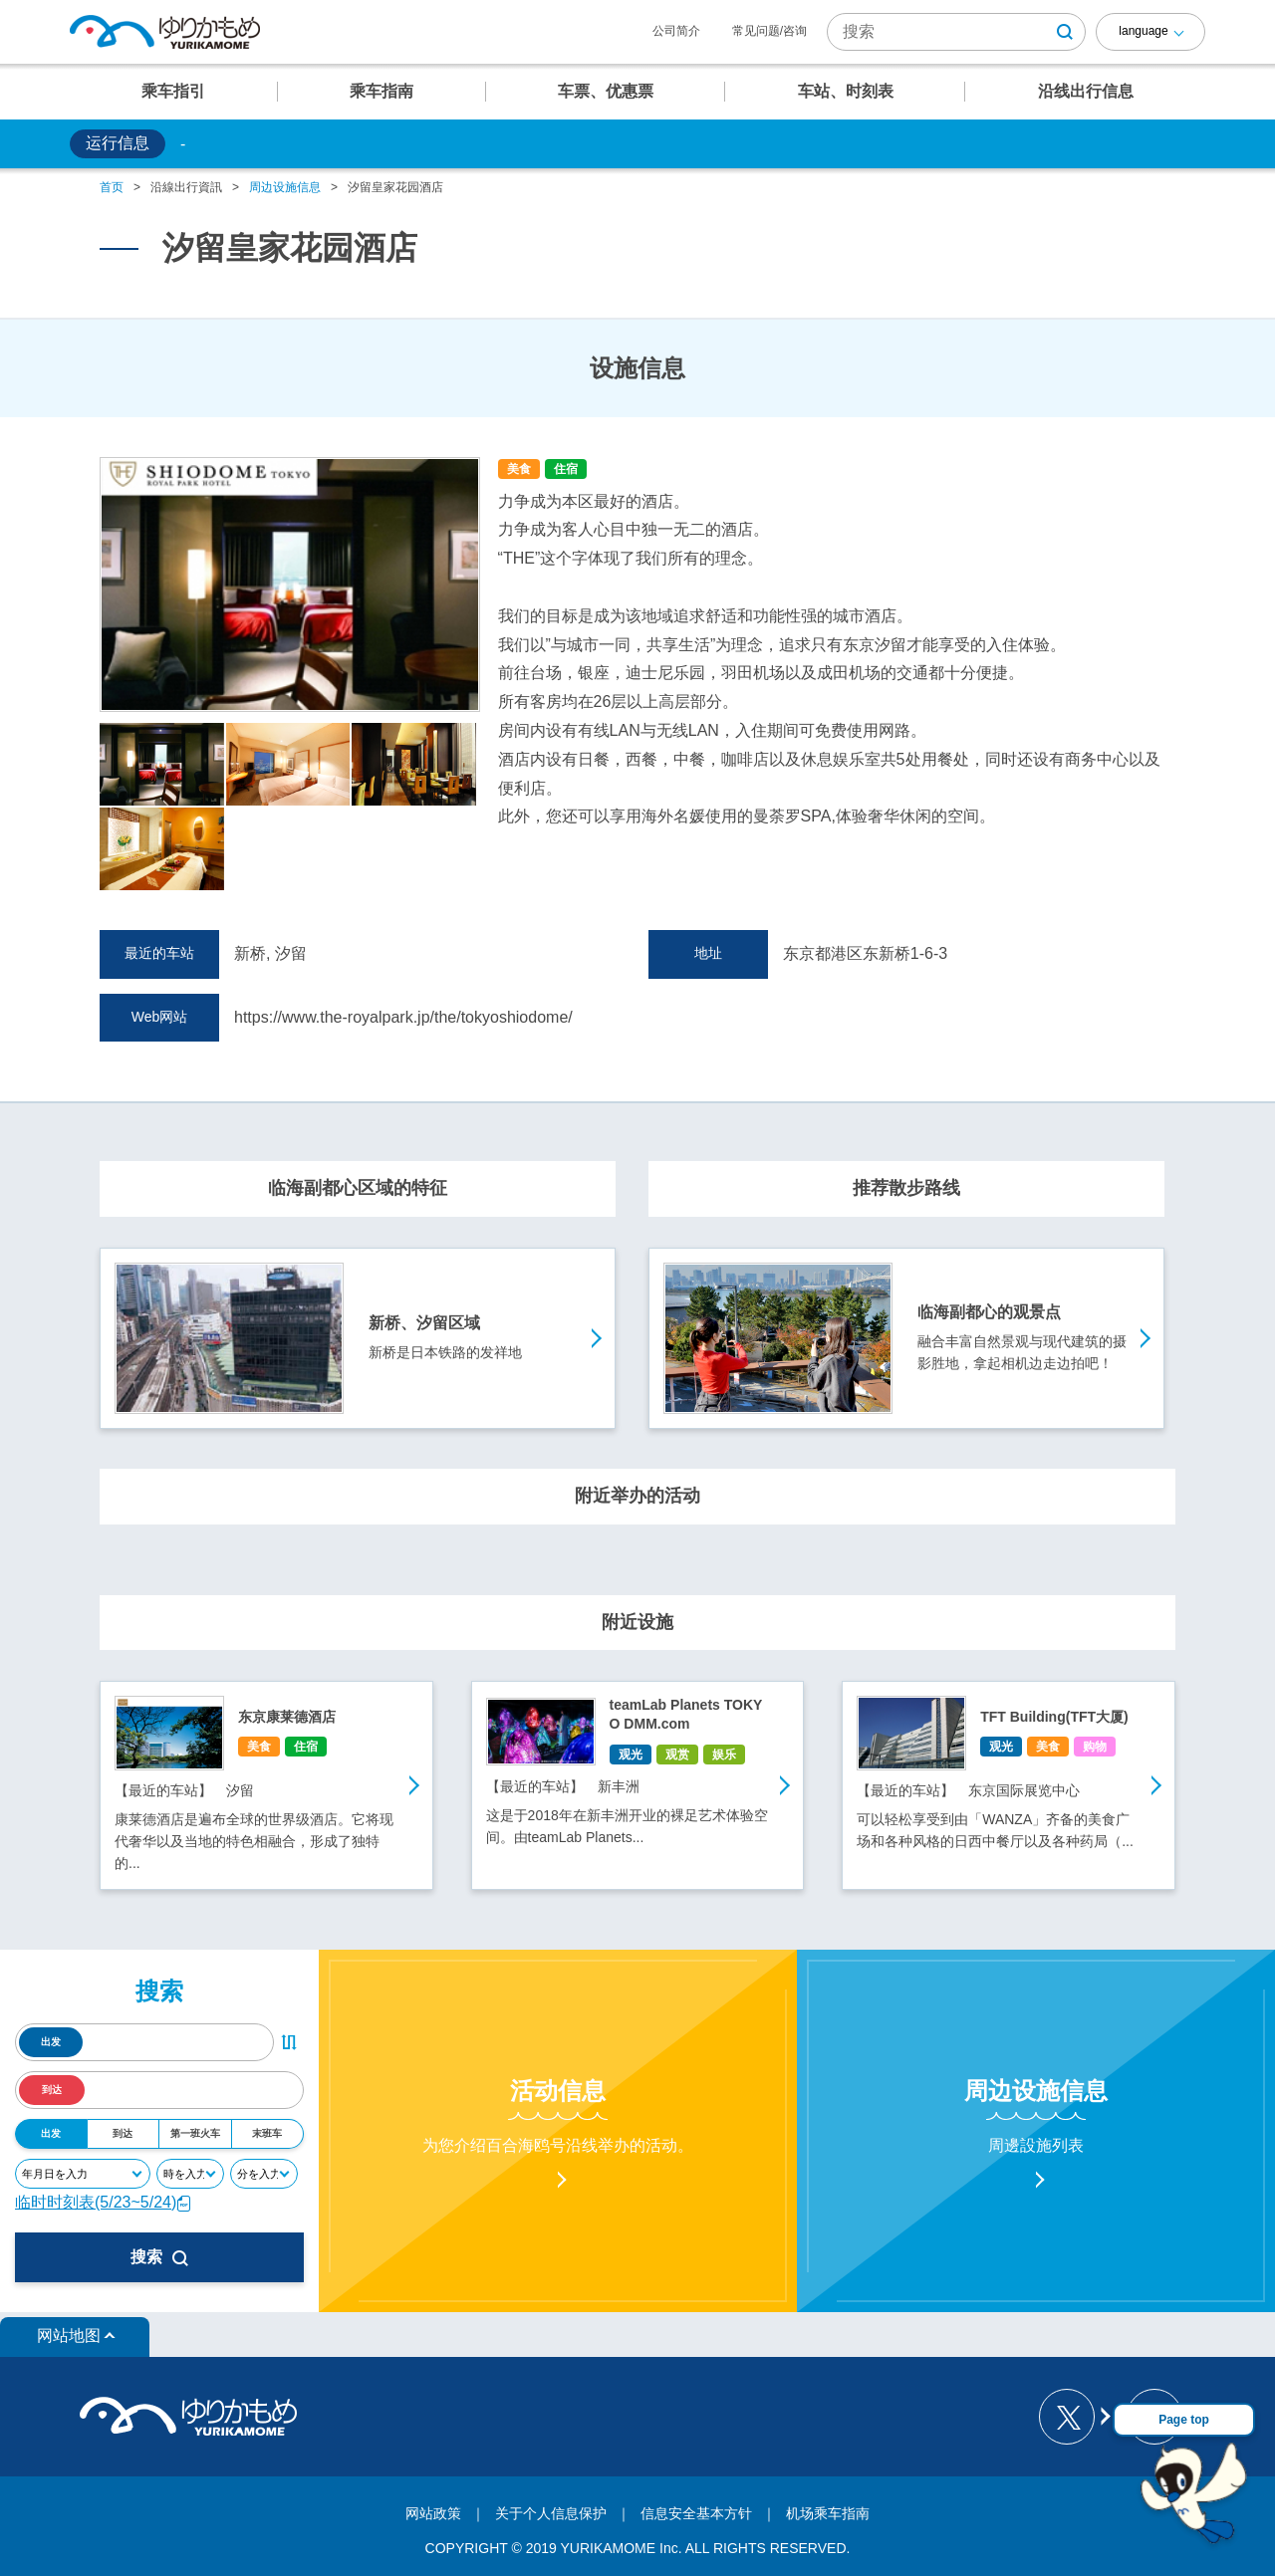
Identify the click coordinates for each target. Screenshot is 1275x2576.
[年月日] (82, 2174)
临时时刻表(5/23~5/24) (103, 2202)
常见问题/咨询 (769, 31)
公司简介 (676, 31)
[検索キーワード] (956, 32)
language (1143, 31)
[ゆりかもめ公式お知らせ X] (1073, 2417)
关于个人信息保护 (551, 2513)
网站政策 (433, 2513)
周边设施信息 (285, 187)
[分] (264, 2174)
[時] (190, 2174)
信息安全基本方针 (696, 2513)
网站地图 (69, 2335)
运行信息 (117, 142)
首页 (112, 187)
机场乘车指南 (828, 2513)
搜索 (159, 2257)
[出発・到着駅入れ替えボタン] (289, 2042)
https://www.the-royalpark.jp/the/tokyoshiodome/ (403, 1017)
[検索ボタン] (1065, 32)
